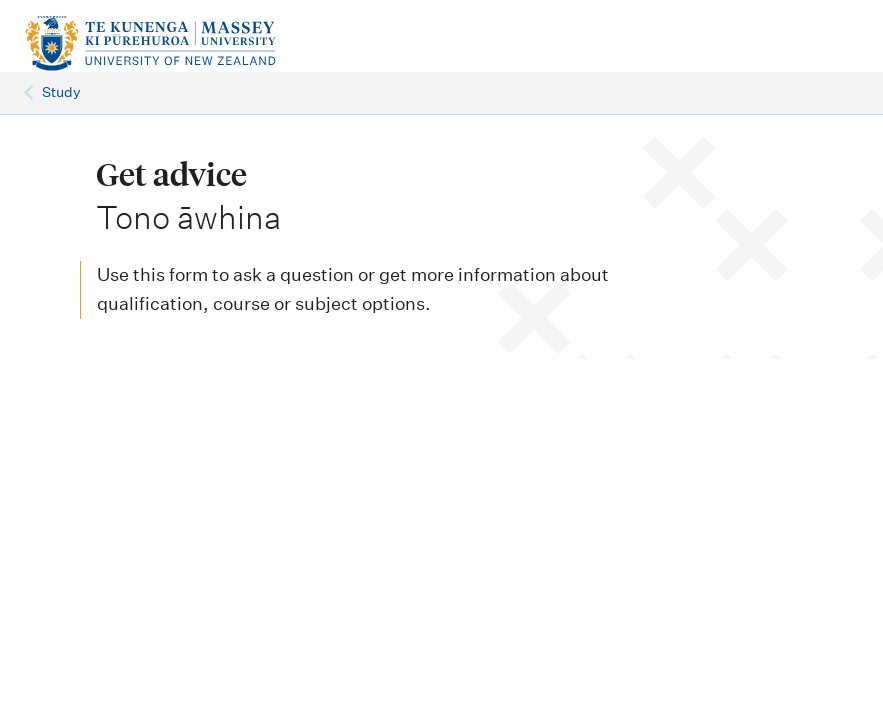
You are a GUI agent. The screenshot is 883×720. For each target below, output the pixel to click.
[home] (171, 44)
